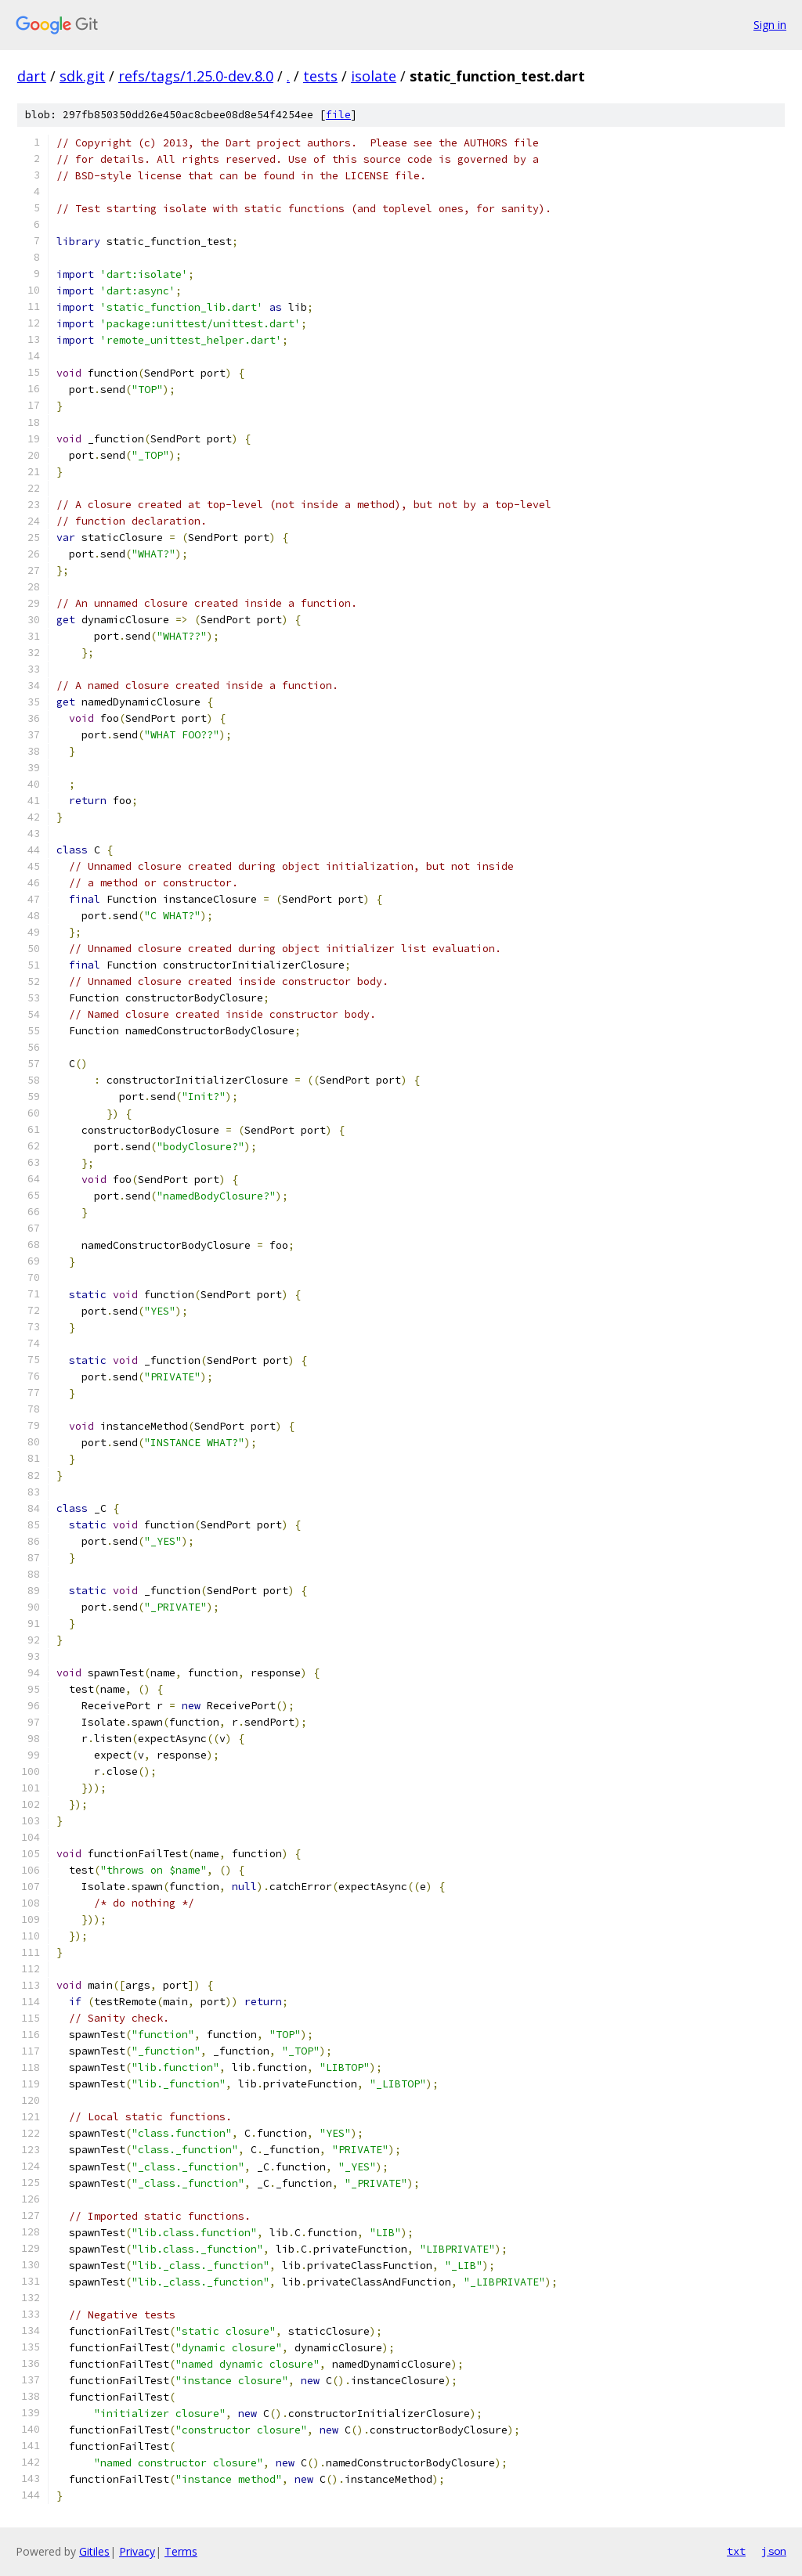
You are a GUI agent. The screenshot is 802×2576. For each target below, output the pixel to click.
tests (320, 76)
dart (31, 76)
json (773, 2551)
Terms (180, 2551)
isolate (373, 76)
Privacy (137, 2551)
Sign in (769, 24)
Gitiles (94, 2551)
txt (736, 2551)
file (338, 114)
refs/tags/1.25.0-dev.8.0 (195, 76)
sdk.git (82, 76)
